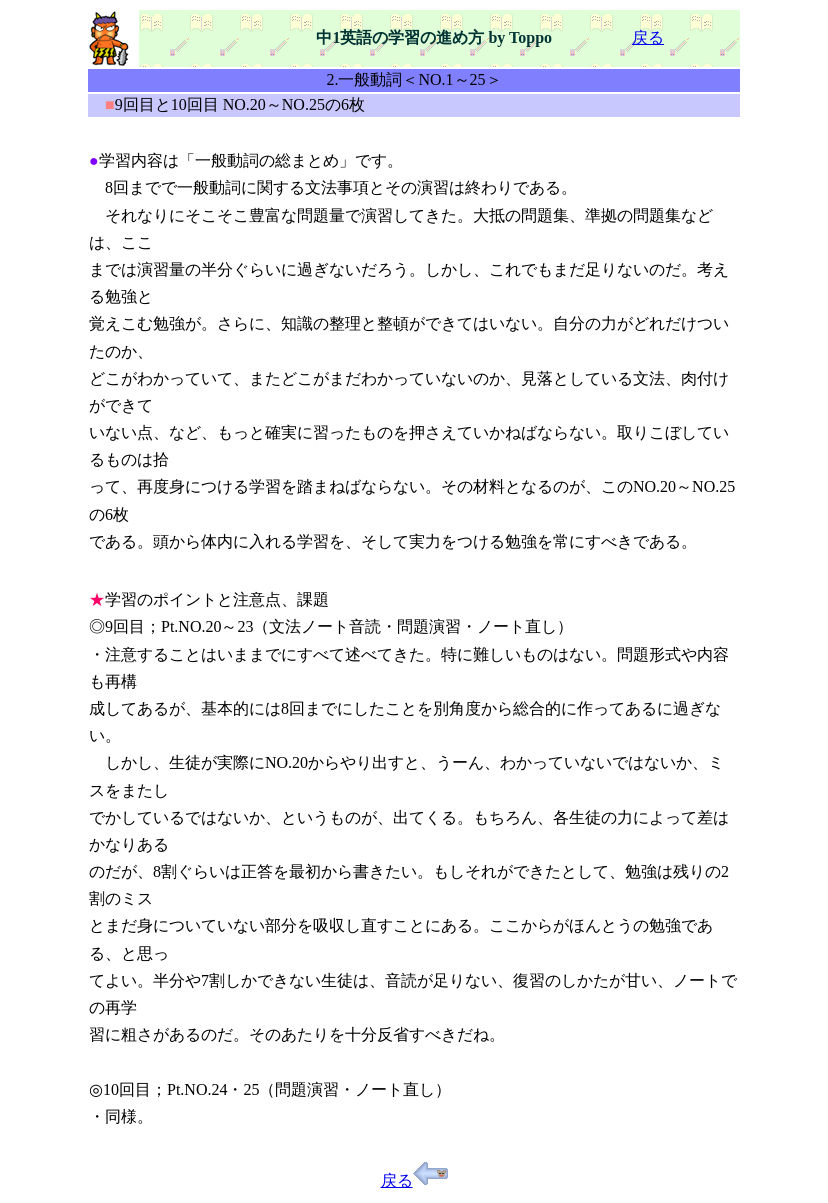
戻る (648, 37)
